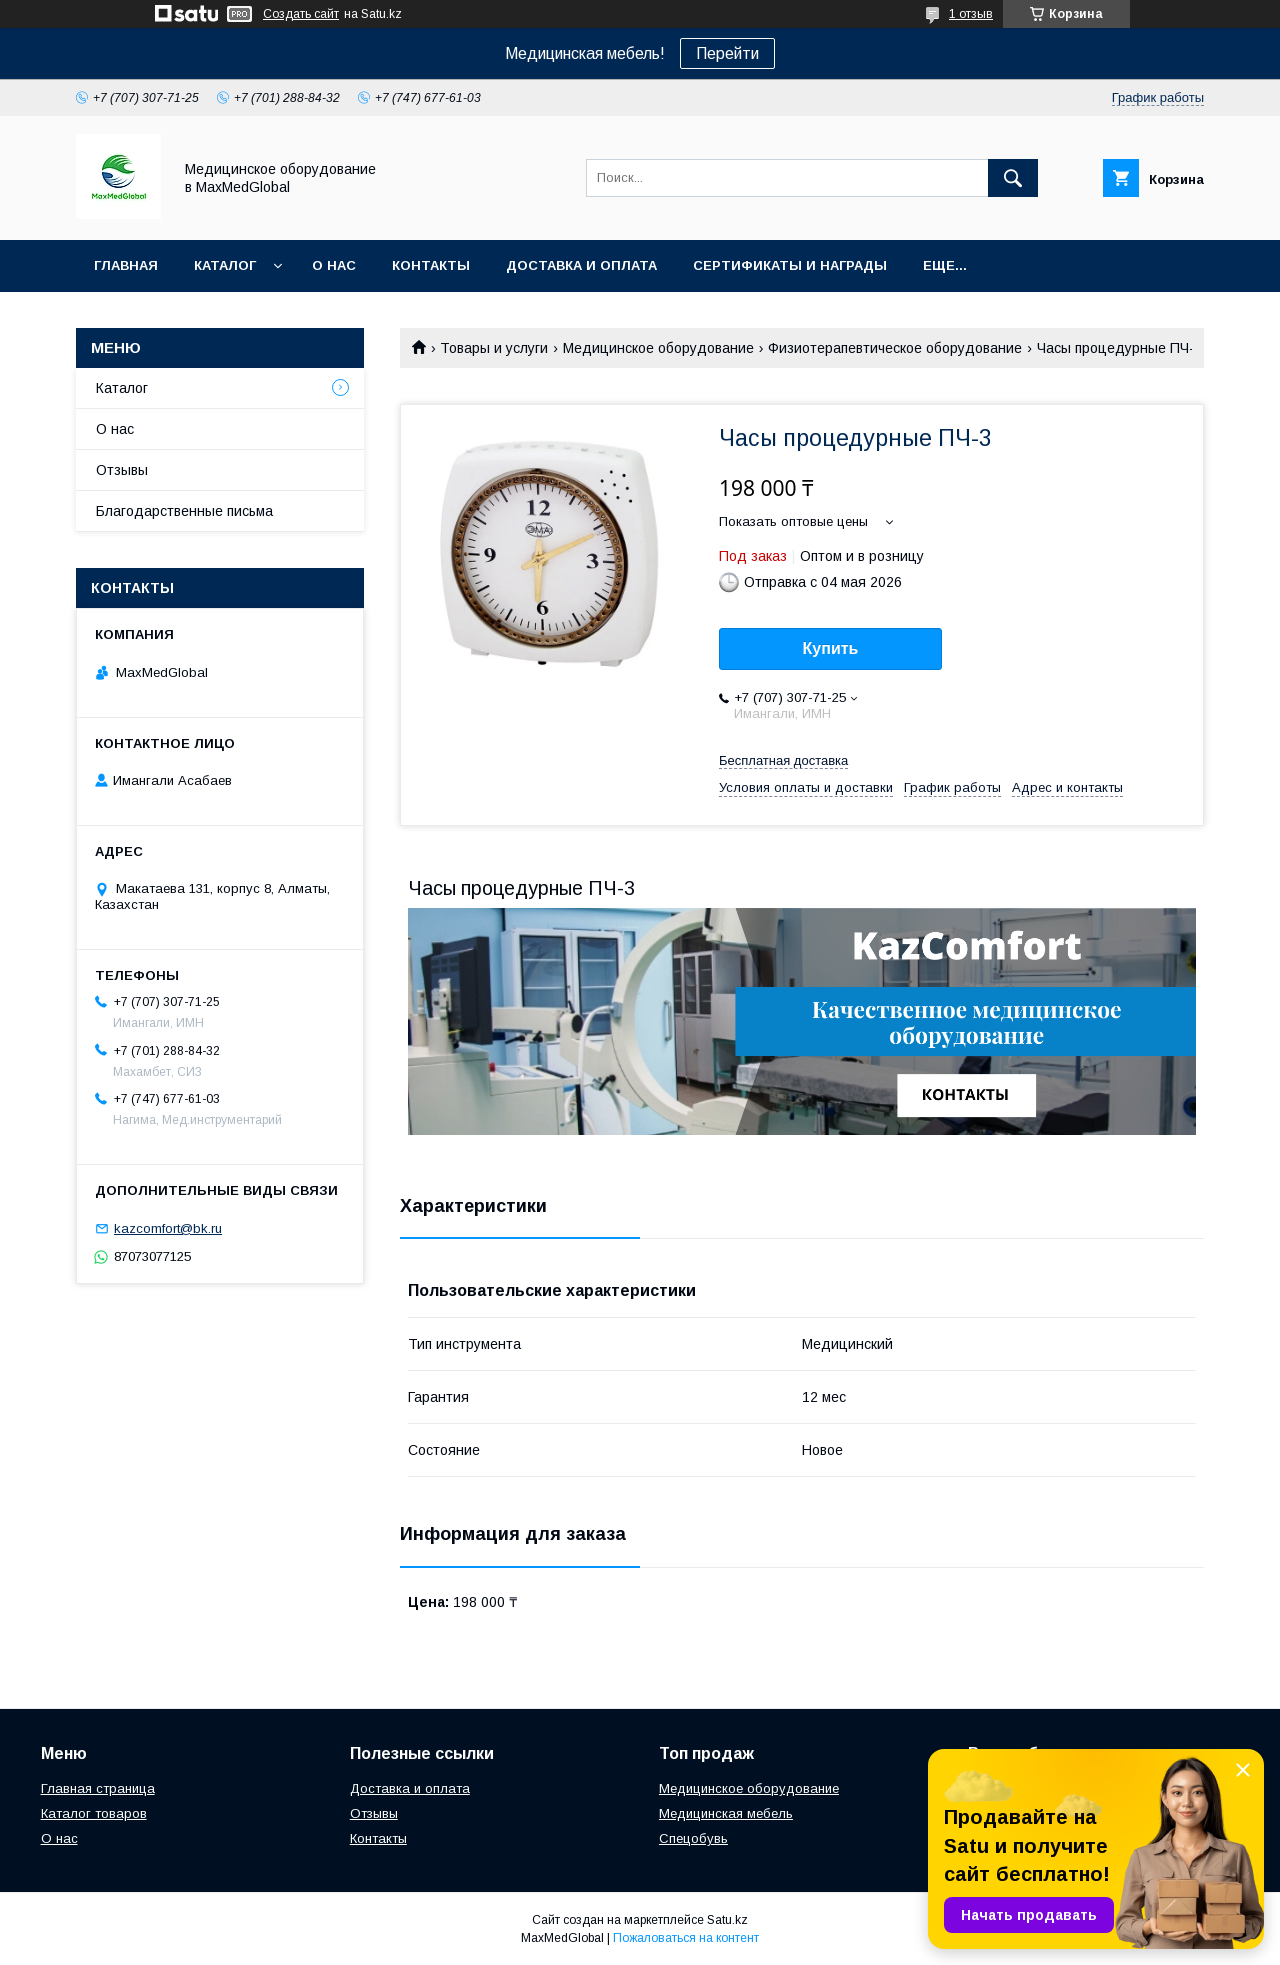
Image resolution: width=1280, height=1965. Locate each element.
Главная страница (98, 1788)
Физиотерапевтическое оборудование (895, 348)
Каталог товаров (94, 1813)
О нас (334, 265)
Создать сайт (301, 14)
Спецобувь (693, 1838)
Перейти (727, 53)
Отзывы (122, 470)
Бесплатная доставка (783, 760)
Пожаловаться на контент (686, 1938)
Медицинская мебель (726, 1813)
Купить (831, 648)
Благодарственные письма (184, 511)
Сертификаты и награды (790, 265)
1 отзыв (971, 14)
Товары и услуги (494, 348)
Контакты (431, 265)
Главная (126, 265)
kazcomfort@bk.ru (168, 1228)
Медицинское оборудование (658, 348)
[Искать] (1013, 178)
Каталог (225, 265)
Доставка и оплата (581, 265)
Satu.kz (727, 1920)
